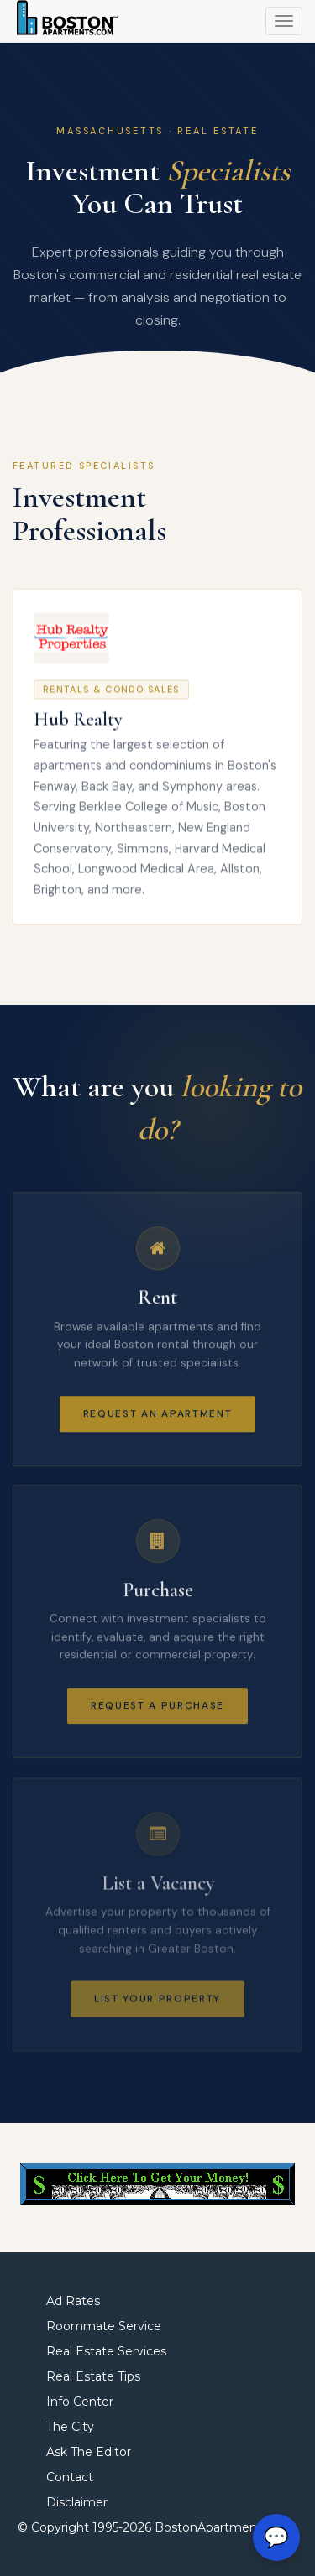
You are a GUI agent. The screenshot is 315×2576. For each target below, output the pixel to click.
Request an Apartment (158, 1416)
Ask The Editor (88, 2451)
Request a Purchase (157, 1712)
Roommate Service (103, 2326)
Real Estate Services (106, 2351)
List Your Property (157, 2008)
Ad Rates (73, 2300)
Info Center (79, 2401)
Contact (69, 2477)
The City (70, 2426)
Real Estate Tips (93, 2376)
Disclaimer (77, 2502)
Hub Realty (78, 722)
